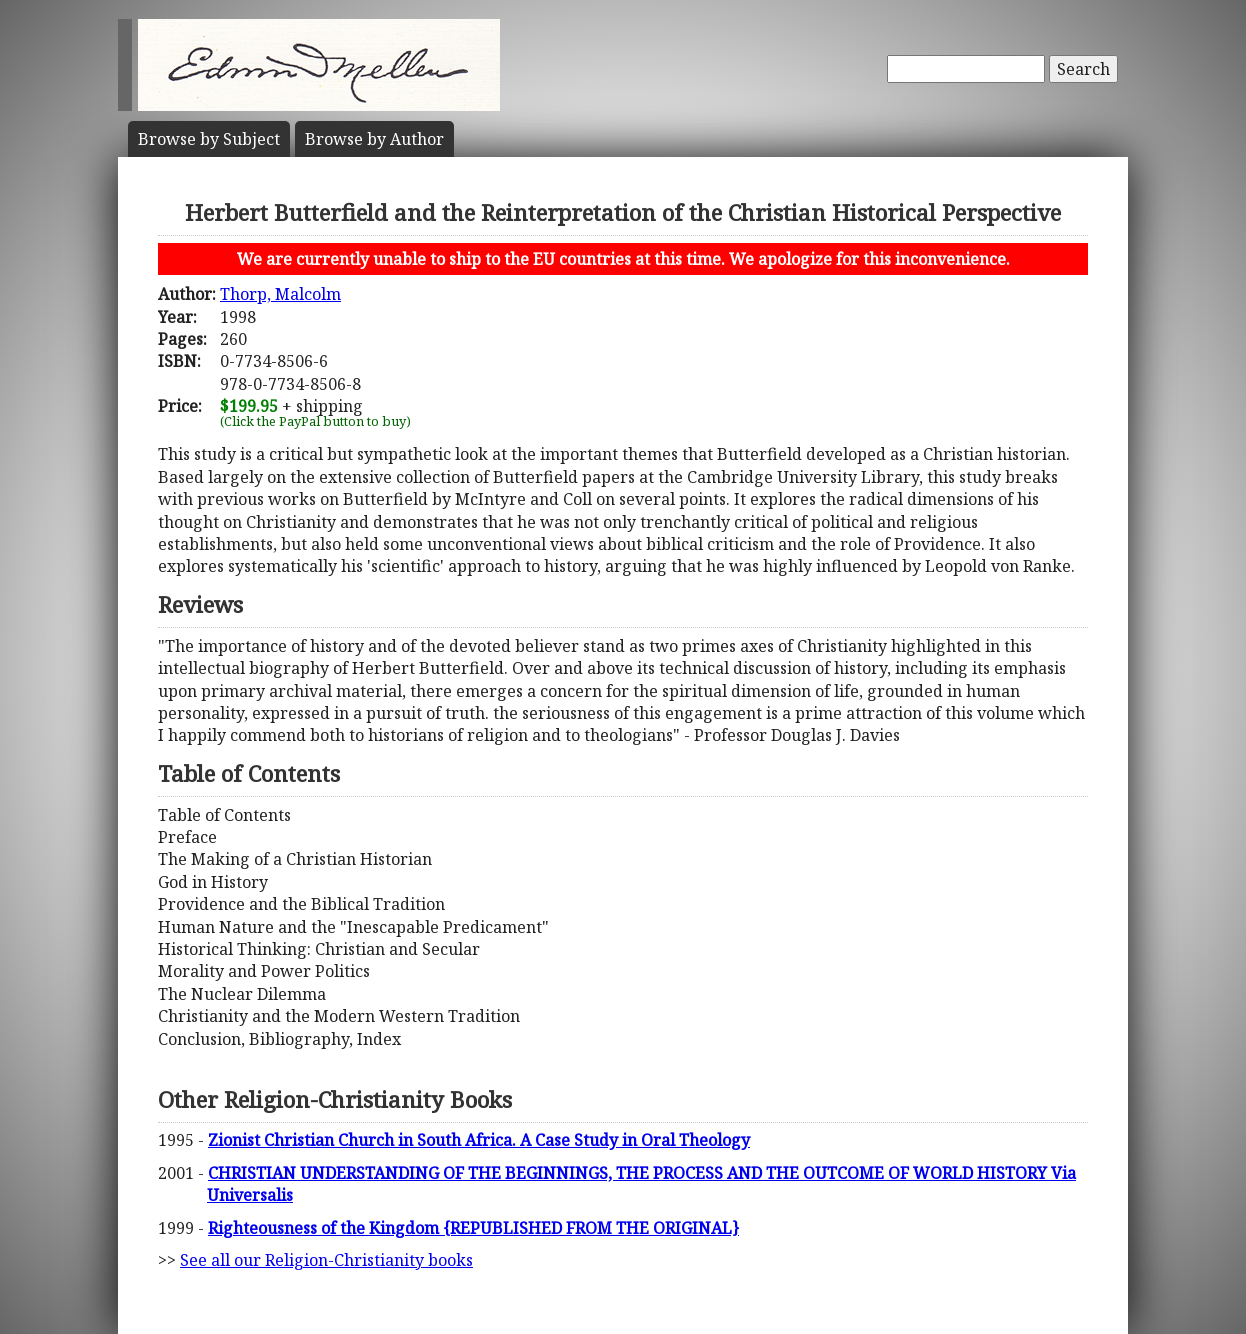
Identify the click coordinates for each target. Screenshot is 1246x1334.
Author (374, 139)
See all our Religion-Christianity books (326, 1260)
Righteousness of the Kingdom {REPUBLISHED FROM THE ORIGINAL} (473, 1228)
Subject (209, 139)
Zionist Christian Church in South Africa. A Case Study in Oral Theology (479, 1140)
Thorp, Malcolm (280, 294)
